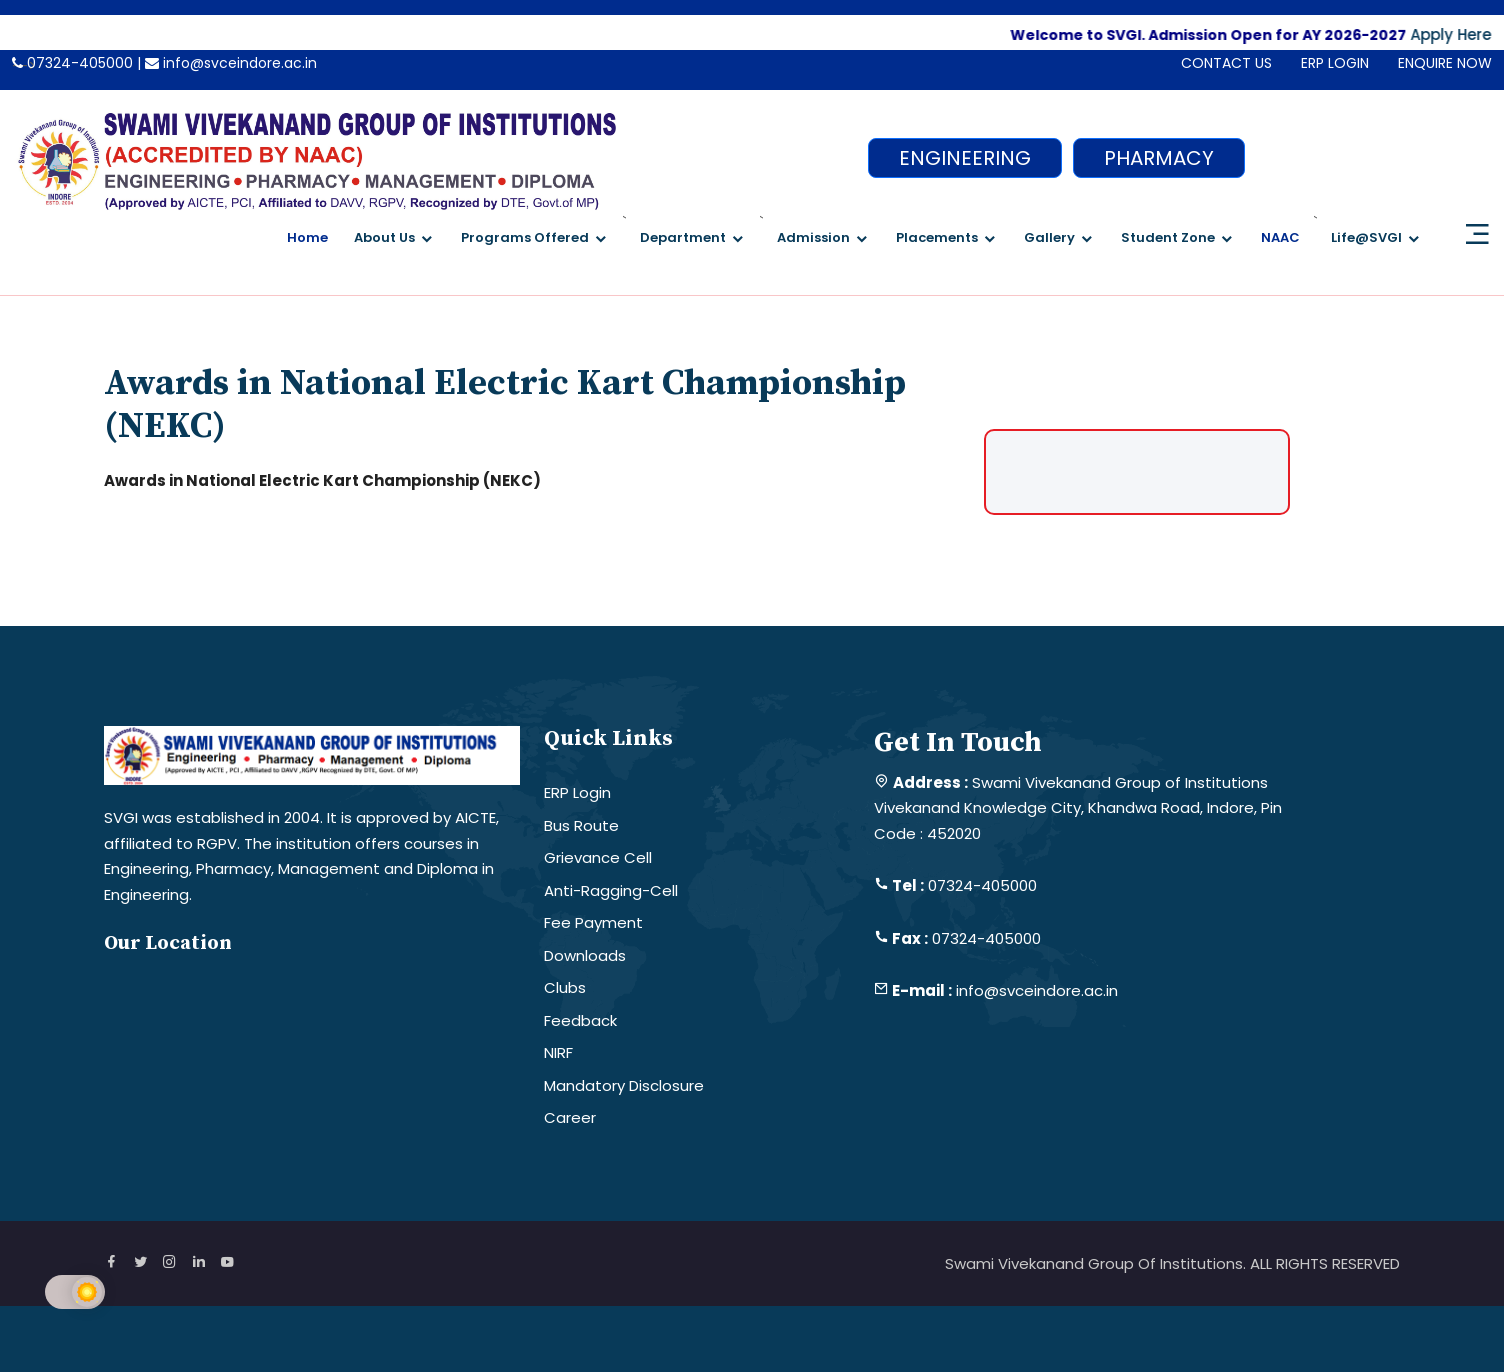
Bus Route (581, 825)
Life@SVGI (1366, 237)
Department (683, 237)
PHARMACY (1159, 158)
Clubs (565, 987)
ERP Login (577, 792)
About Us (384, 237)
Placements (937, 237)
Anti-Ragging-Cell (611, 890)
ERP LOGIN (1335, 63)
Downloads (585, 955)
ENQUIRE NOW (1445, 63)
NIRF (558, 1052)
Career (570, 1117)
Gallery (1049, 237)
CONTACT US (1226, 63)
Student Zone (1168, 237)
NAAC (1280, 237)
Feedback (580, 1020)
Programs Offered (525, 237)
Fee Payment (593, 922)
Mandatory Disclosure (624, 1085)
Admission (813, 237)
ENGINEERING (965, 158)
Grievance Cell (598, 857)
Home (307, 237)
